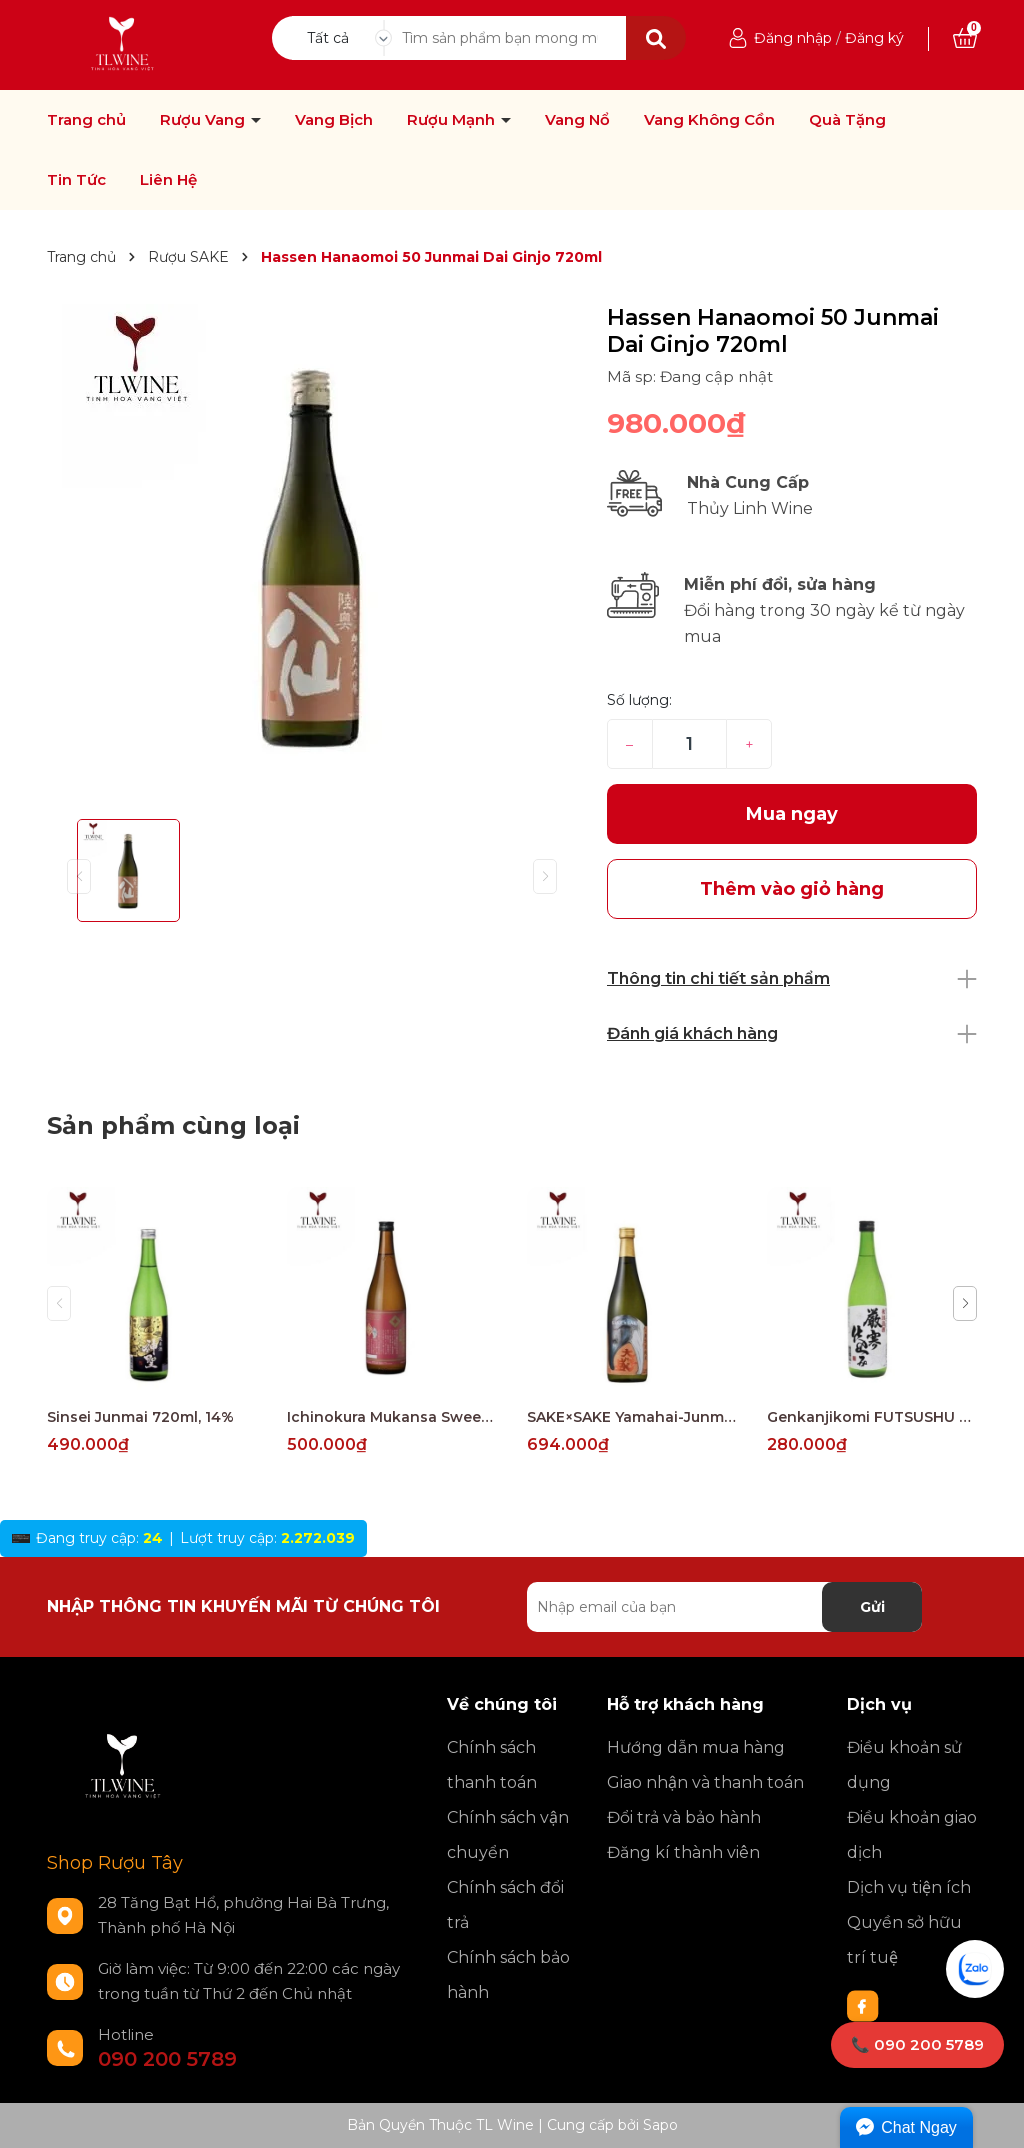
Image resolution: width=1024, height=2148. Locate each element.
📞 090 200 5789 (917, 2044)
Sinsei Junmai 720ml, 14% (140, 1417)
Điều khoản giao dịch (912, 1835)
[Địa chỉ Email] (724, 1607)
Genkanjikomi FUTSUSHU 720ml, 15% (872, 1417)
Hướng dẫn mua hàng (696, 1747)
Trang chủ (86, 120)
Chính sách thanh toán (492, 1765)
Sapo (660, 2125)
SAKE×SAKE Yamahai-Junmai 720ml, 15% (632, 1417)
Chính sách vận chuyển (508, 1835)
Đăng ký (874, 38)
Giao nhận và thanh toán (705, 1782)
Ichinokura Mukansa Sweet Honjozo (392, 1417)
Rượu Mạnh (453, 120)
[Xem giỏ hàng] (965, 38)
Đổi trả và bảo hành (684, 1817)
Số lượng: (639, 700)
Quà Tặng (847, 120)
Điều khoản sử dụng (904, 1765)
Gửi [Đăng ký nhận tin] (872, 1607)
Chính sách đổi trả (505, 1905)
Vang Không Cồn (709, 120)
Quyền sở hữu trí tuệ (904, 1940)
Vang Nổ (577, 120)
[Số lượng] (689, 744)
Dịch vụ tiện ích (909, 1887)
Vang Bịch (334, 120)
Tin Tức (76, 180)
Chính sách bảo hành (508, 1975)
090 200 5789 (167, 2059)
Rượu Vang (204, 120)
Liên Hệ (168, 180)
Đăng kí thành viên (683, 1852)
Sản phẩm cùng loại (173, 1125)
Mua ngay (792, 814)
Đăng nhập (793, 38)
